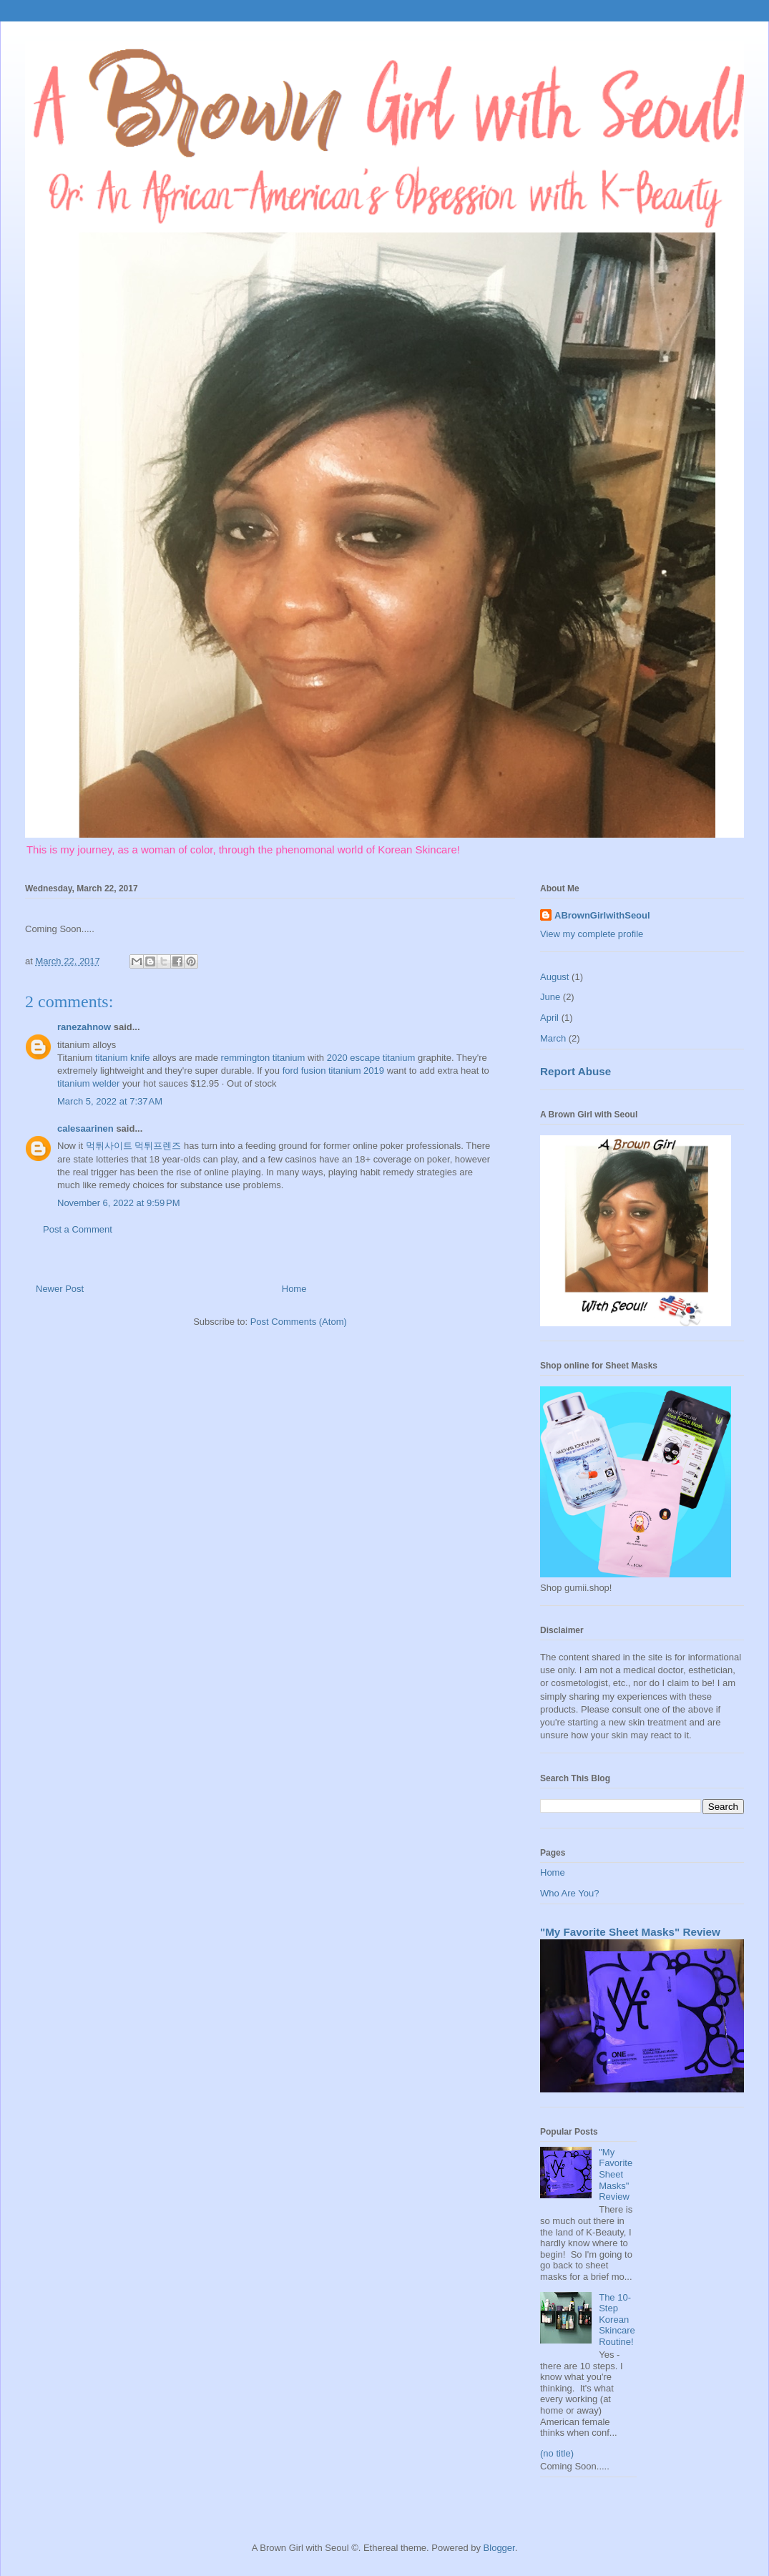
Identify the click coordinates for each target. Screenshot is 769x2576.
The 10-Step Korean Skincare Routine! (617, 2319)
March (553, 1038)
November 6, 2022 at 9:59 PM (118, 1203)
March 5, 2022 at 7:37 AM (109, 1101)
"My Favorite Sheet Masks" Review (630, 1932)
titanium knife (122, 1057)
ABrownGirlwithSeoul (602, 915)
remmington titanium (263, 1057)
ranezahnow (84, 1027)
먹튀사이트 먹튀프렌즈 (134, 1145)
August (554, 976)
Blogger (499, 2547)
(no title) (557, 2453)
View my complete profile (591, 934)
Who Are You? (569, 1893)
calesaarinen (85, 1128)
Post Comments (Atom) (298, 1321)
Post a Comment (77, 1229)
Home (294, 1288)
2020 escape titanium (371, 1057)
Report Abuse (575, 1071)
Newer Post (60, 1288)
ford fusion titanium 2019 (333, 1070)
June (550, 996)
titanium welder (88, 1083)
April (549, 1017)
